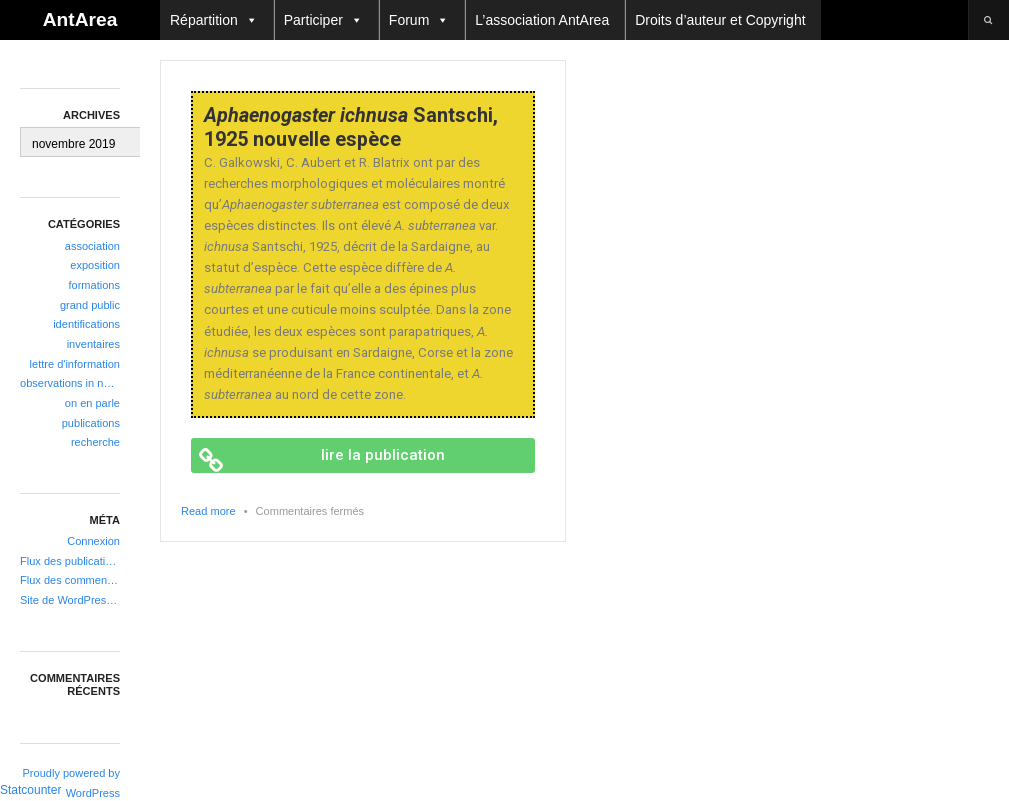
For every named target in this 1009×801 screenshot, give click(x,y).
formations (95, 285)
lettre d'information (75, 364)
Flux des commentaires (70, 580)
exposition (95, 265)
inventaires (93, 344)
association (92, 246)
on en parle (92, 403)
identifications (86, 324)
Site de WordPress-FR (70, 600)
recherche (95, 442)
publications (91, 423)
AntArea (80, 19)
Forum (419, 20)
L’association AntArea (542, 20)
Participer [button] (323, 20)
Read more (208, 511)
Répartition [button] (214, 20)
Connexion (93, 541)
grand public (90, 305)
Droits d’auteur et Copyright (720, 20)
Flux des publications (70, 561)
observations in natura (70, 383)
